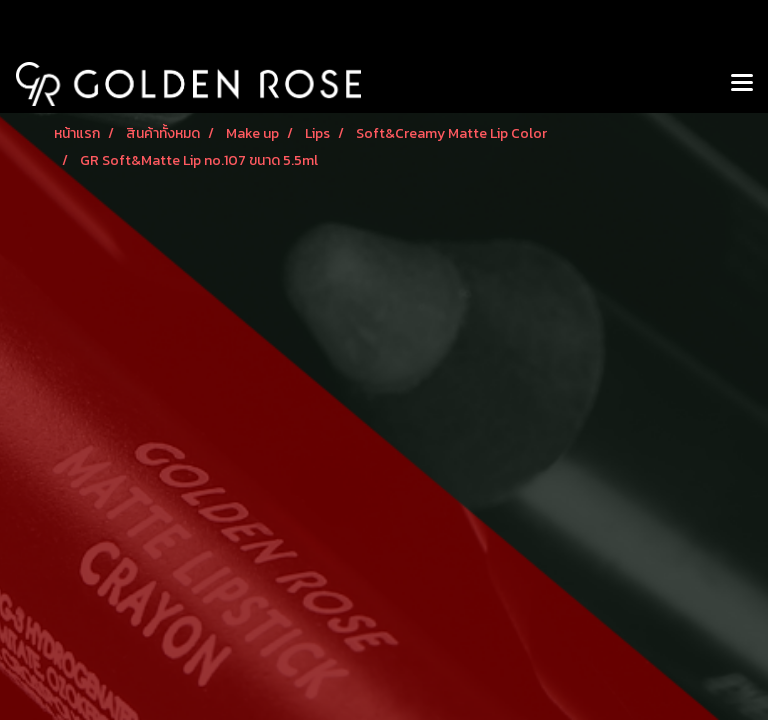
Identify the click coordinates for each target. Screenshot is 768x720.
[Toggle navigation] (742, 84)
